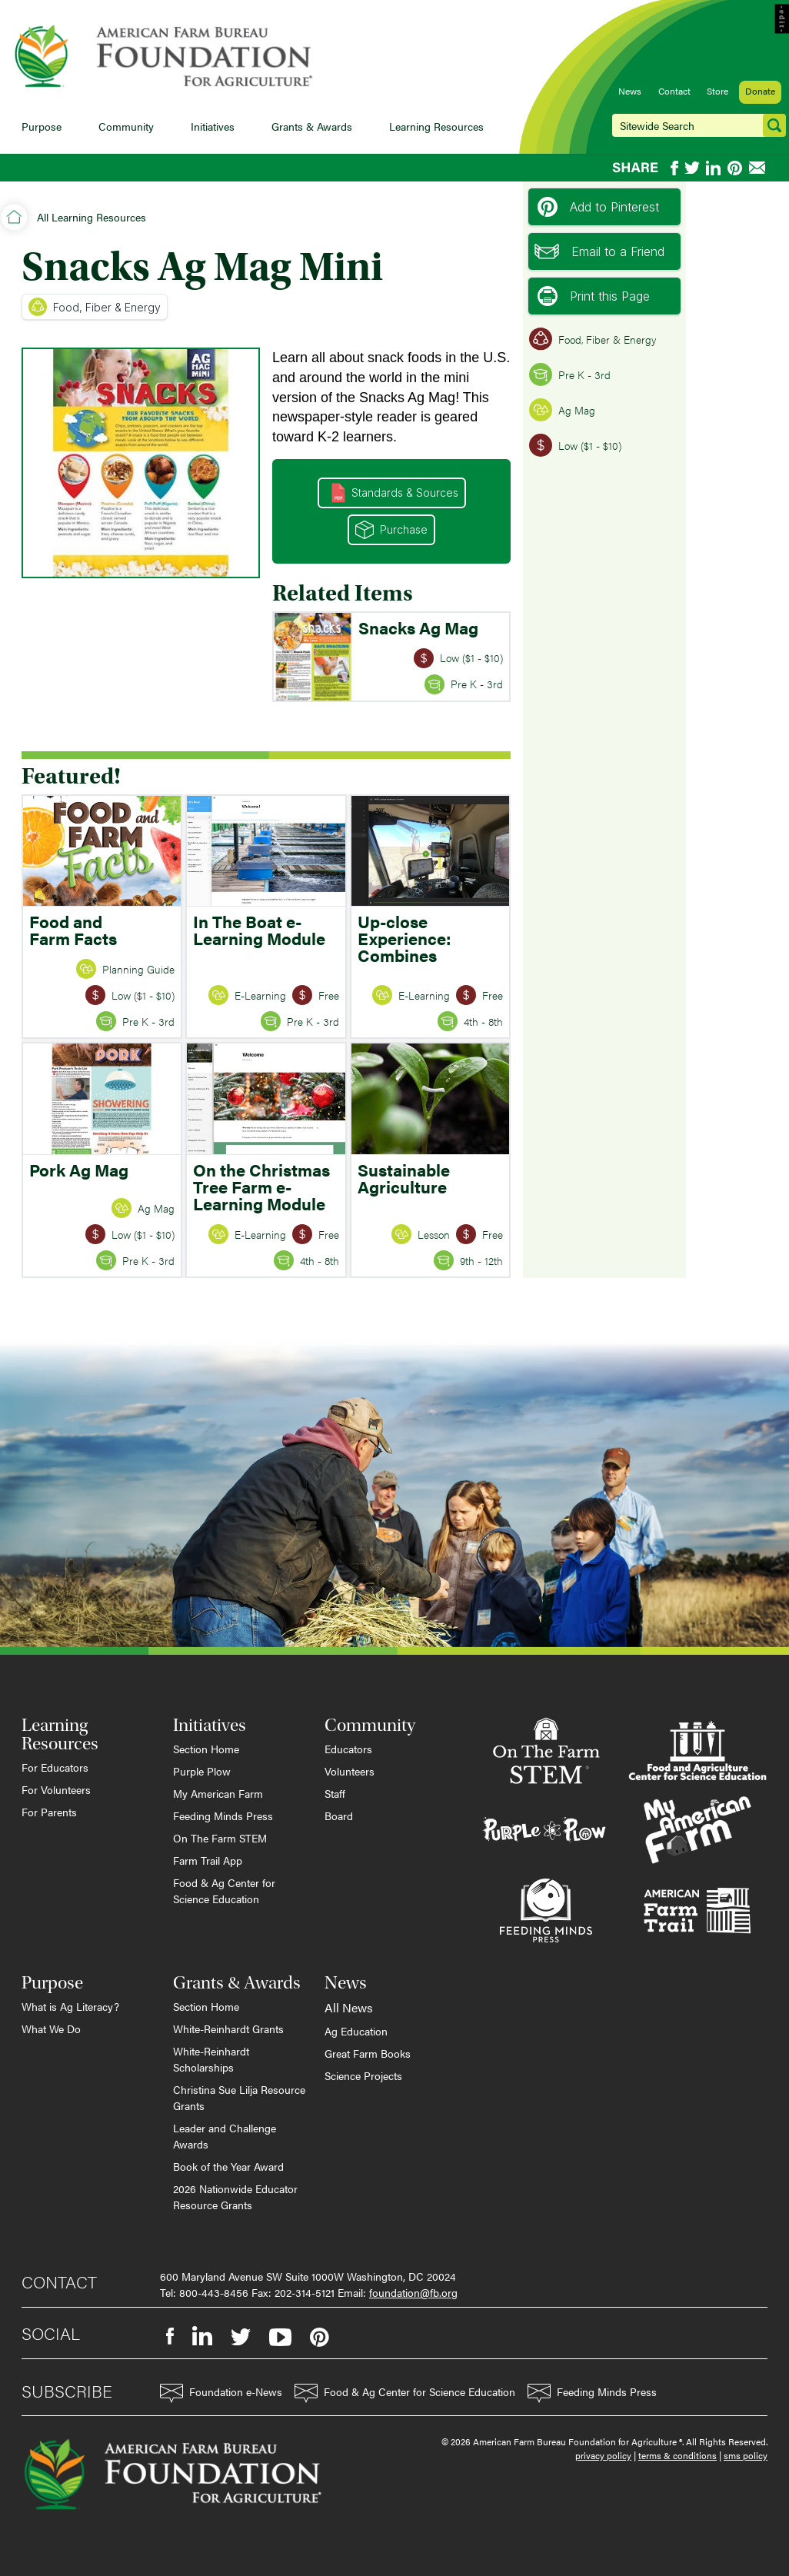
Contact (674, 91)
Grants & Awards (311, 126)
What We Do (51, 2028)
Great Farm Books (368, 2053)
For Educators (55, 1767)
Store (717, 91)
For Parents (49, 1811)
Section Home (206, 1748)
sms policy (745, 2455)
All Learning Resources (91, 217)
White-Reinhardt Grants (228, 2028)
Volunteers (350, 1771)
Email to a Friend (599, 251)
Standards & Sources (394, 493)
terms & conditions (677, 2455)
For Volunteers (56, 1789)
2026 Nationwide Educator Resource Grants (235, 2196)
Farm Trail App (207, 1860)
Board (339, 1815)
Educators (348, 1748)
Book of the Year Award (228, 2166)
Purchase (391, 530)
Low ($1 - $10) (575, 445)
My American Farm (218, 1793)
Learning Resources (436, 126)
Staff (335, 1793)
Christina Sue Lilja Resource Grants (239, 2097)
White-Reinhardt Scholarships (211, 2059)
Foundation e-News (221, 2393)
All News (349, 2007)
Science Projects (363, 2075)
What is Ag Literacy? (70, 2006)
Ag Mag (562, 409)
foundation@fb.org (413, 2292)
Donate (760, 91)
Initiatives (213, 126)
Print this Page (594, 296)
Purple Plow (202, 1771)
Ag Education (356, 2031)
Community (126, 126)
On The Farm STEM (220, 1837)
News (629, 91)
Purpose (42, 126)
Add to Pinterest (598, 207)
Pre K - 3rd (570, 374)
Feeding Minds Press (223, 1815)
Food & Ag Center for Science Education (224, 1890)
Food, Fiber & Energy (94, 307)
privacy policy (603, 2455)
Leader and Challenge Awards (224, 2136)
